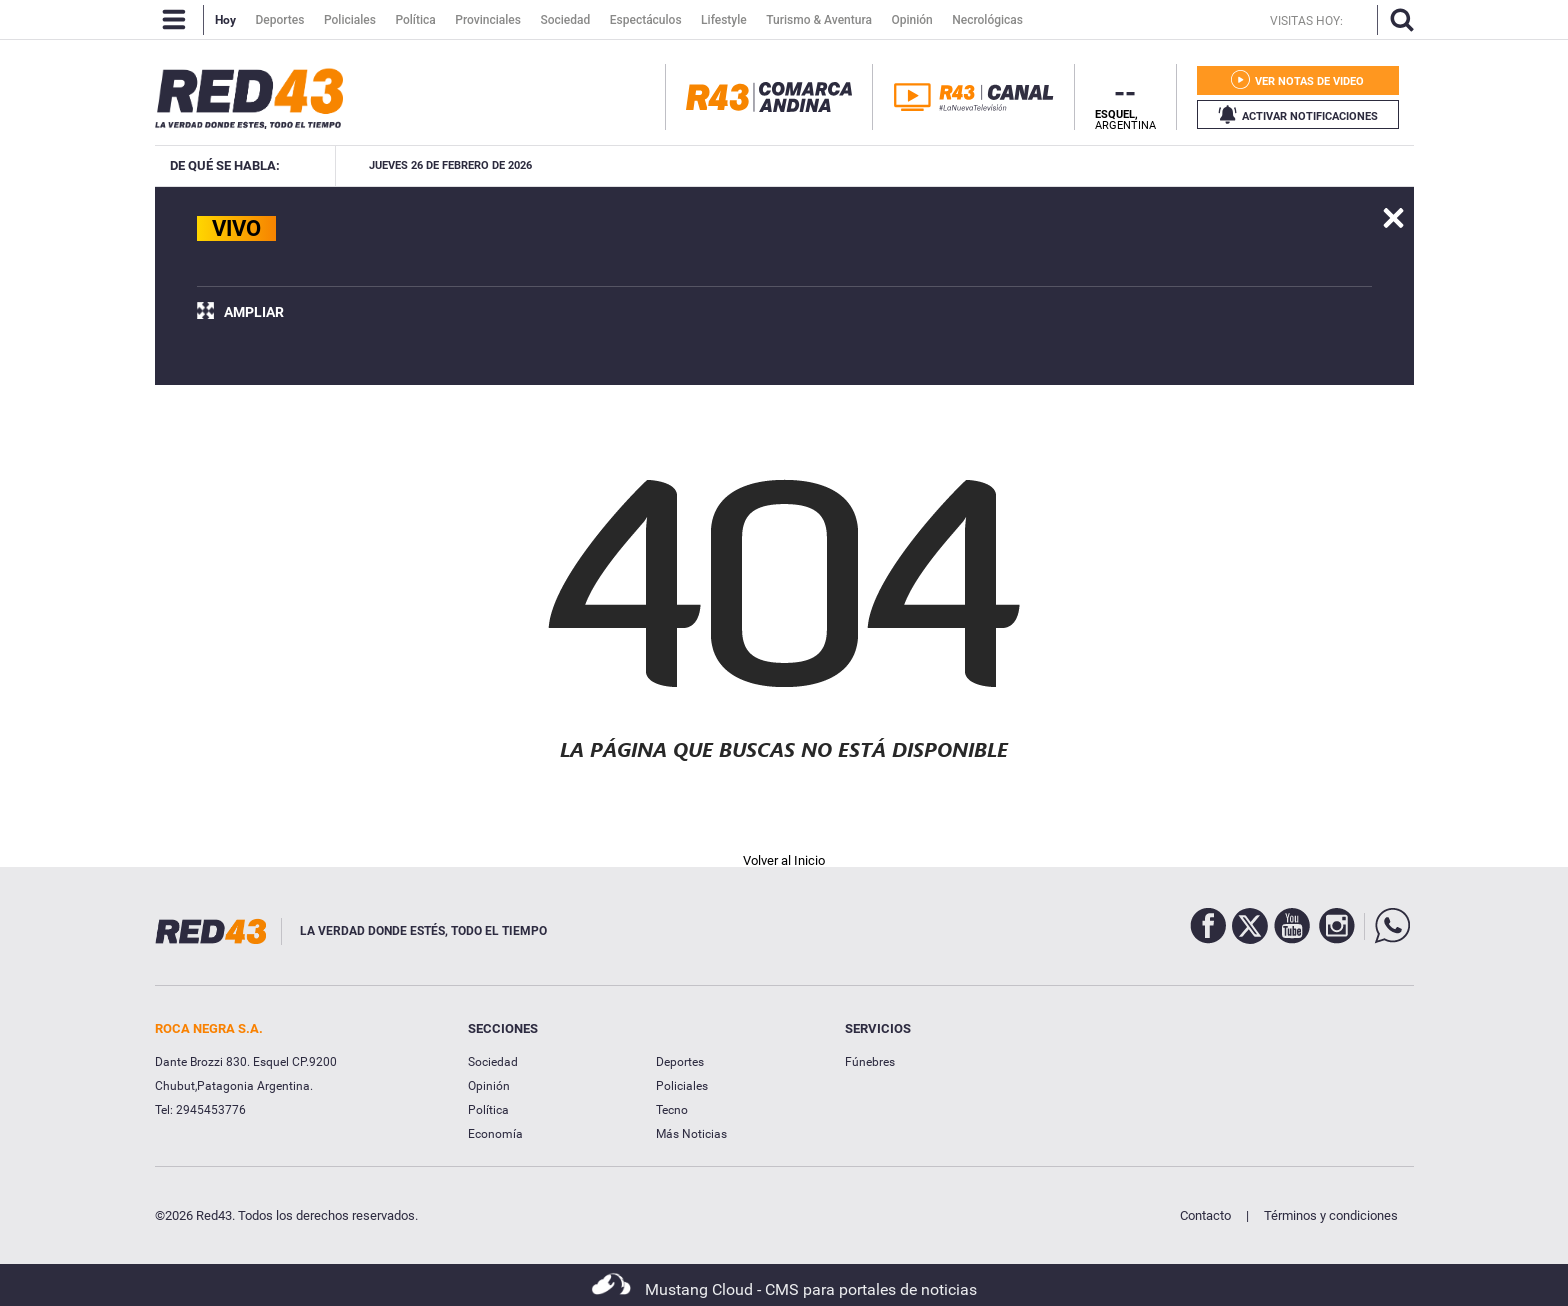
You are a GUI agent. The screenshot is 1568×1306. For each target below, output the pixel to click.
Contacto (1205, 1215)
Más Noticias (691, 1134)
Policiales (682, 1086)
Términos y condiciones (1331, 1215)
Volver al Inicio (784, 860)
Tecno (672, 1110)
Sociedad (493, 1062)
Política (488, 1110)
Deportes (680, 1062)
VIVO (236, 228)
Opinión (489, 1086)
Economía (495, 1134)
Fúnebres (870, 1062)
